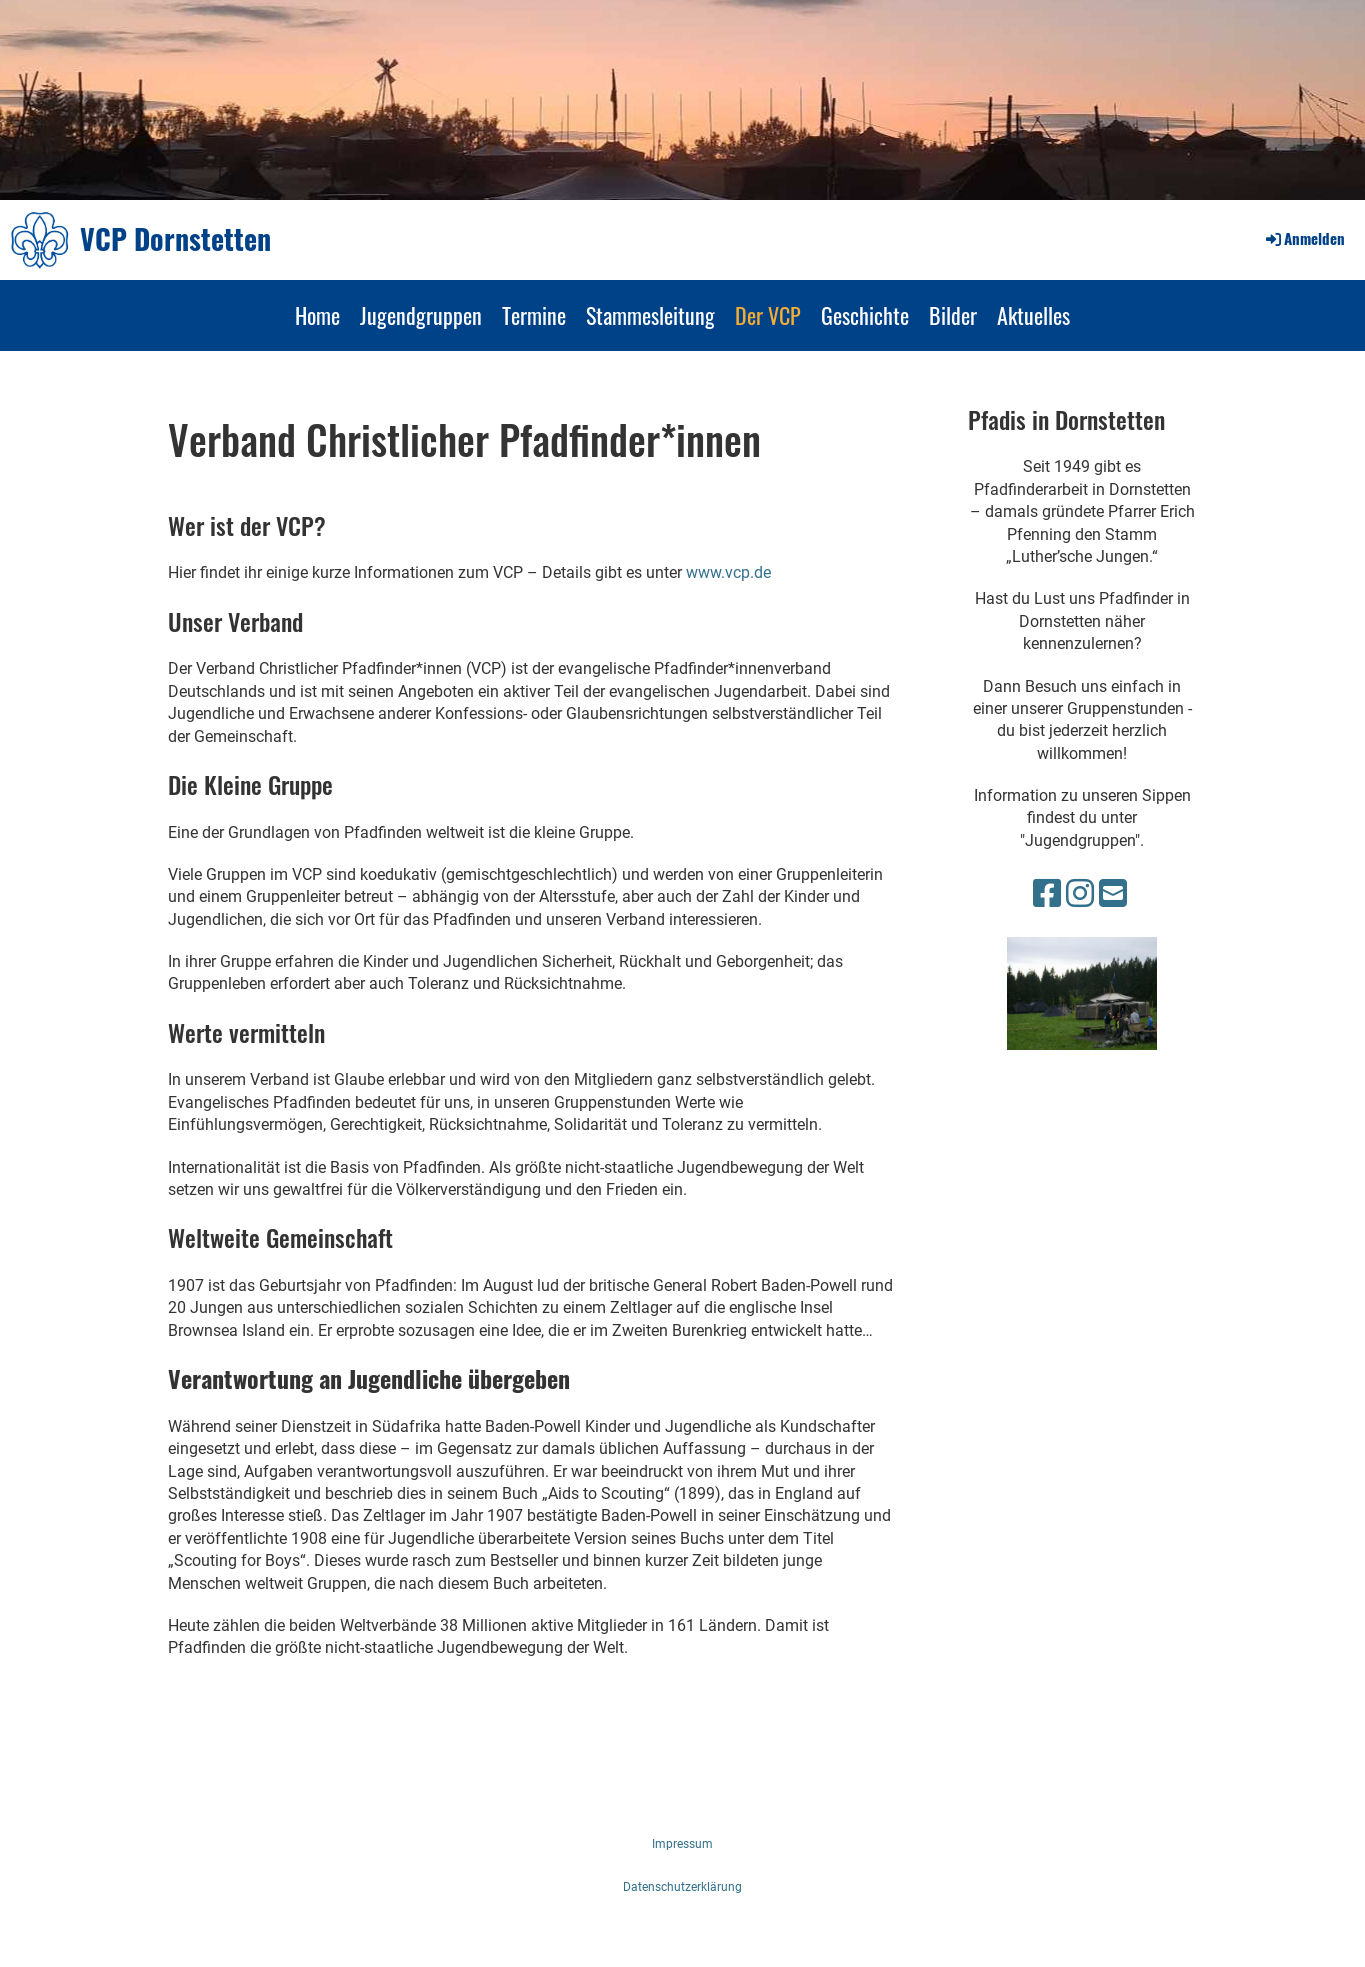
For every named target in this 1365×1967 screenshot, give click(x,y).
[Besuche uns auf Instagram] (1080, 894)
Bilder (953, 315)
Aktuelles (1033, 315)
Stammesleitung (650, 315)
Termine (534, 315)
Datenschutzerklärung (682, 1887)
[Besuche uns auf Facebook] (1047, 894)
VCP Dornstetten (175, 238)
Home (317, 315)
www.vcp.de (728, 572)
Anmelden (1304, 238)
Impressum (682, 1844)
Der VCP (768, 315)
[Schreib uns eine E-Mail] (1113, 894)
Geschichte (865, 315)
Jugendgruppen (421, 315)
